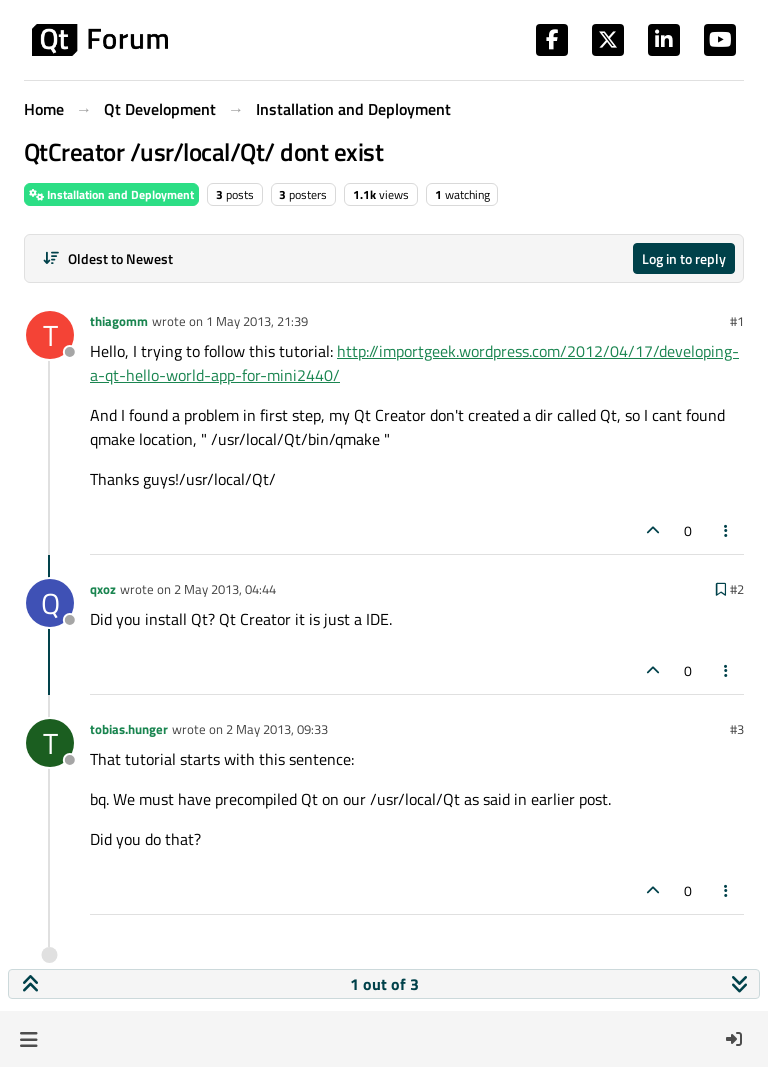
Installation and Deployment (111, 194)
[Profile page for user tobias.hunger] (50, 743)
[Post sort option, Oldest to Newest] (107, 258)
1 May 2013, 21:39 (257, 321)
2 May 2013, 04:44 (225, 589)
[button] (28, 1039)
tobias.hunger (129, 729)
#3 (737, 729)
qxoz (103, 589)
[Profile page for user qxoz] (50, 603)
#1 (737, 321)
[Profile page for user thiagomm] (50, 335)
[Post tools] (727, 530)
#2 (737, 589)
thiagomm (119, 321)
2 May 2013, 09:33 (277, 729)
